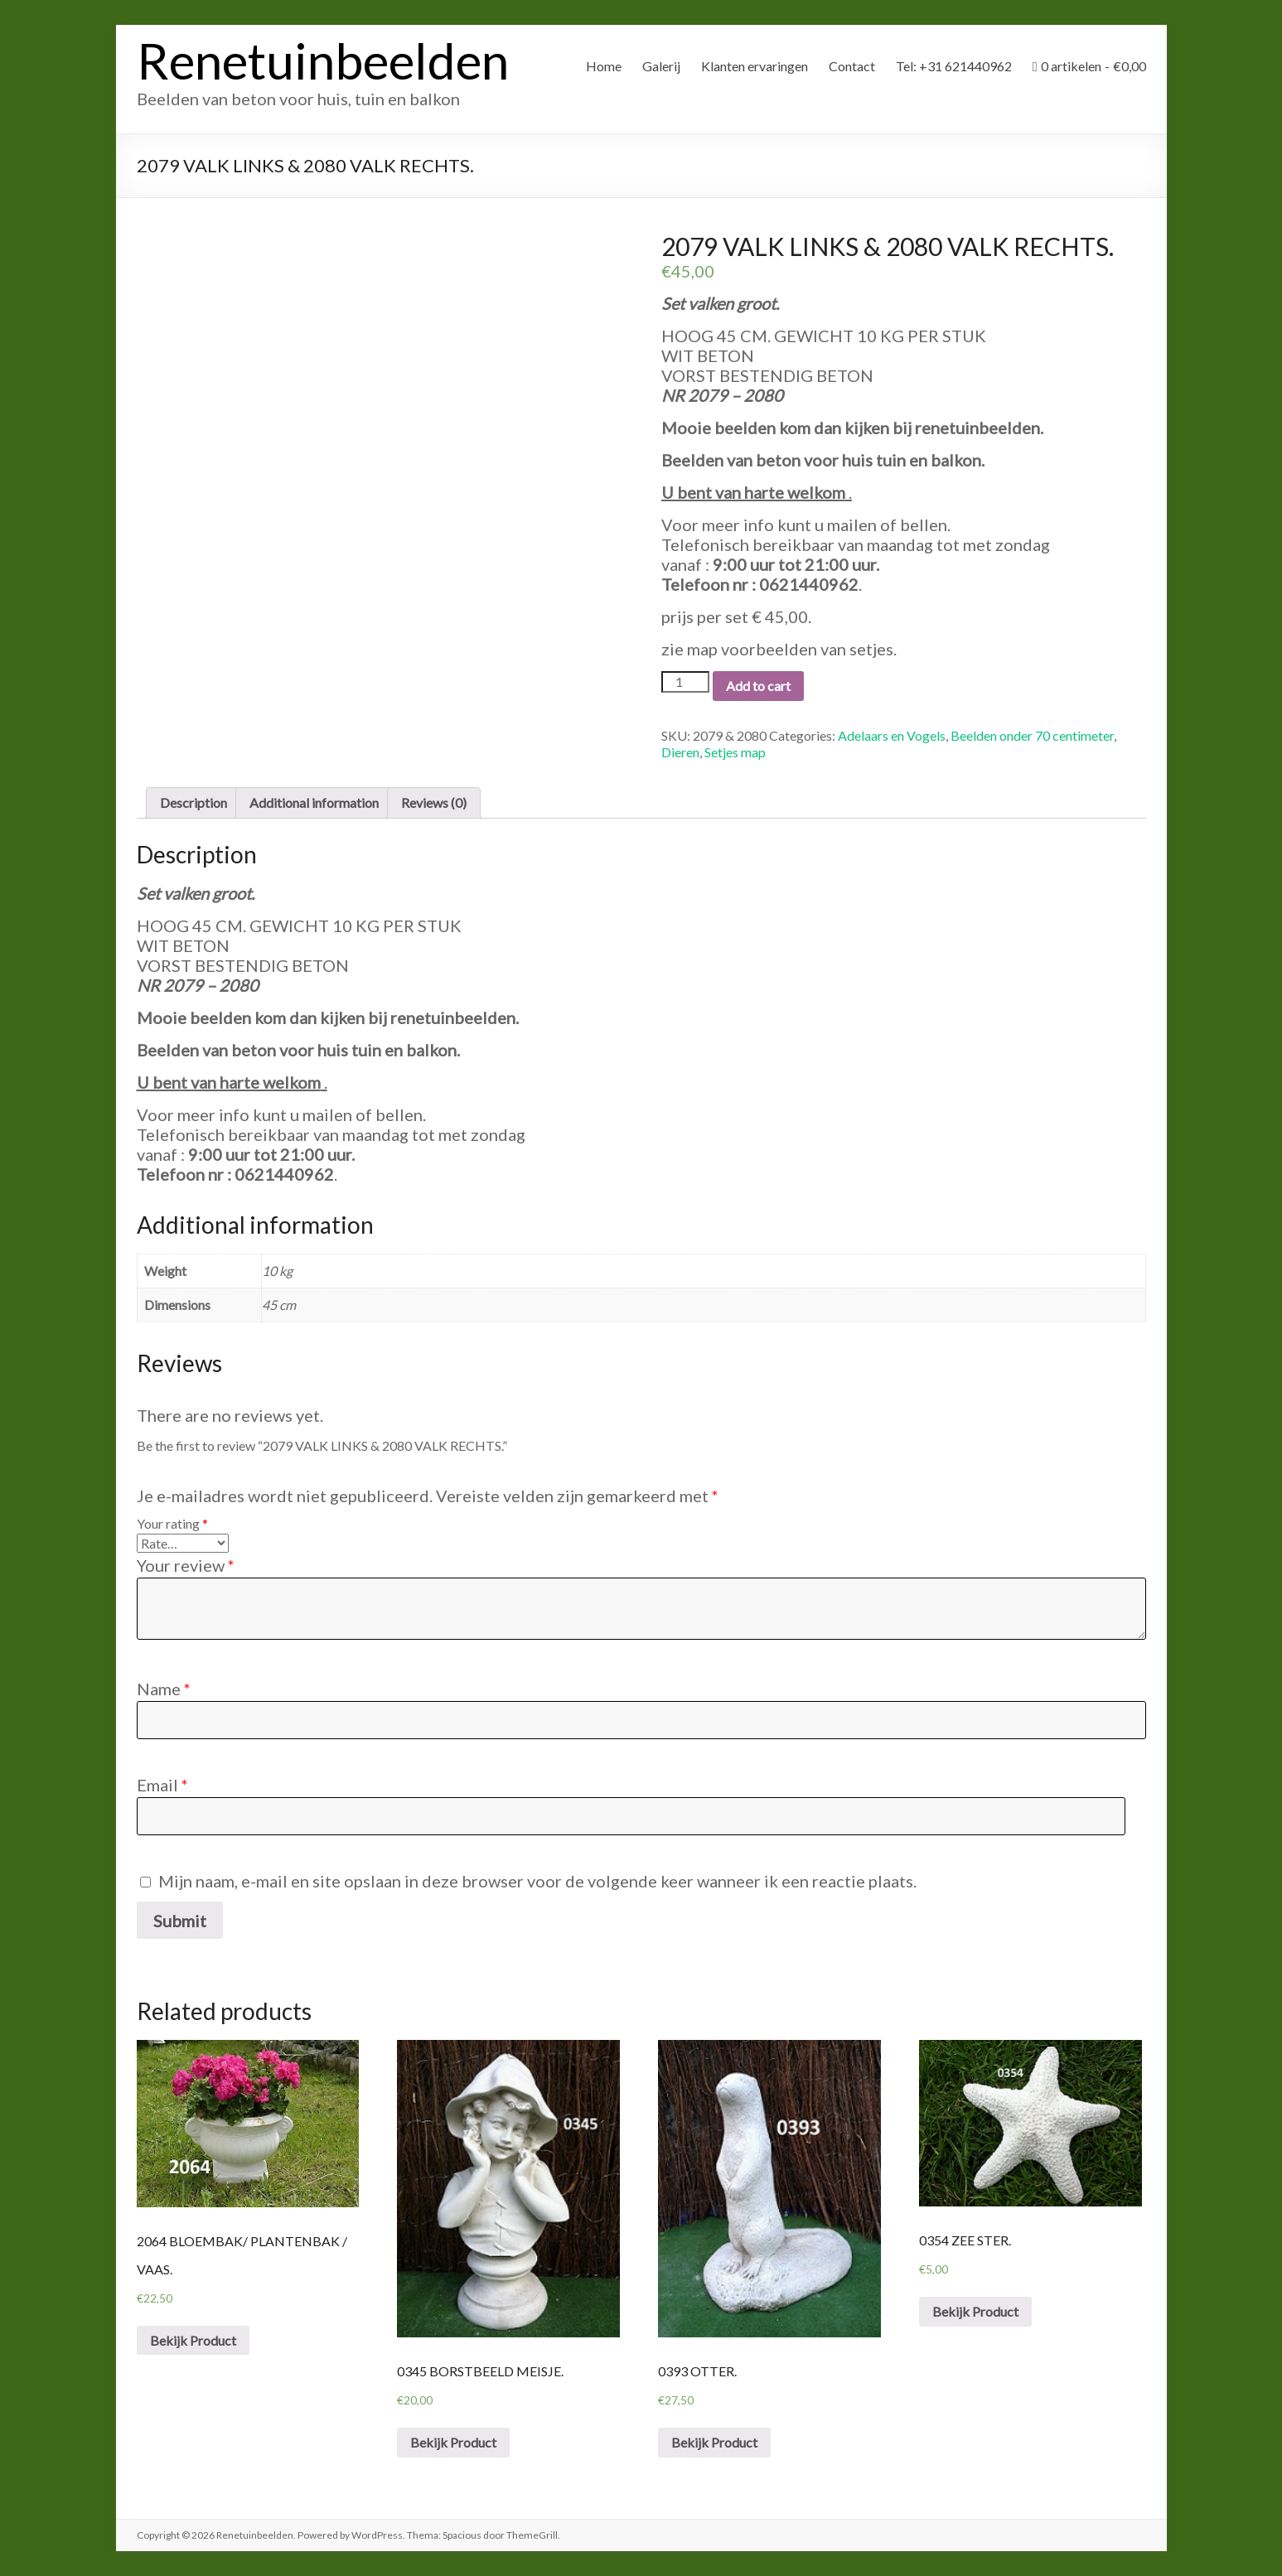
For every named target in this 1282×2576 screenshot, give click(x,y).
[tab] (193, 803)
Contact (852, 66)
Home (604, 66)
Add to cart (758, 686)
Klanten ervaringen (754, 66)
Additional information (314, 802)
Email (162, 1785)
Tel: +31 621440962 (954, 66)
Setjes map (735, 752)
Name (164, 1689)
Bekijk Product (193, 2340)
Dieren (680, 752)
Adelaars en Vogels (892, 735)
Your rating (172, 1523)
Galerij (661, 66)
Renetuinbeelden (323, 60)
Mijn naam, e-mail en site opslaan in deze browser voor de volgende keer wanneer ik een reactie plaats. (537, 1881)
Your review (186, 1565)
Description (193, 802)
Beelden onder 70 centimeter (1032, 735)
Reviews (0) (434, 802)
